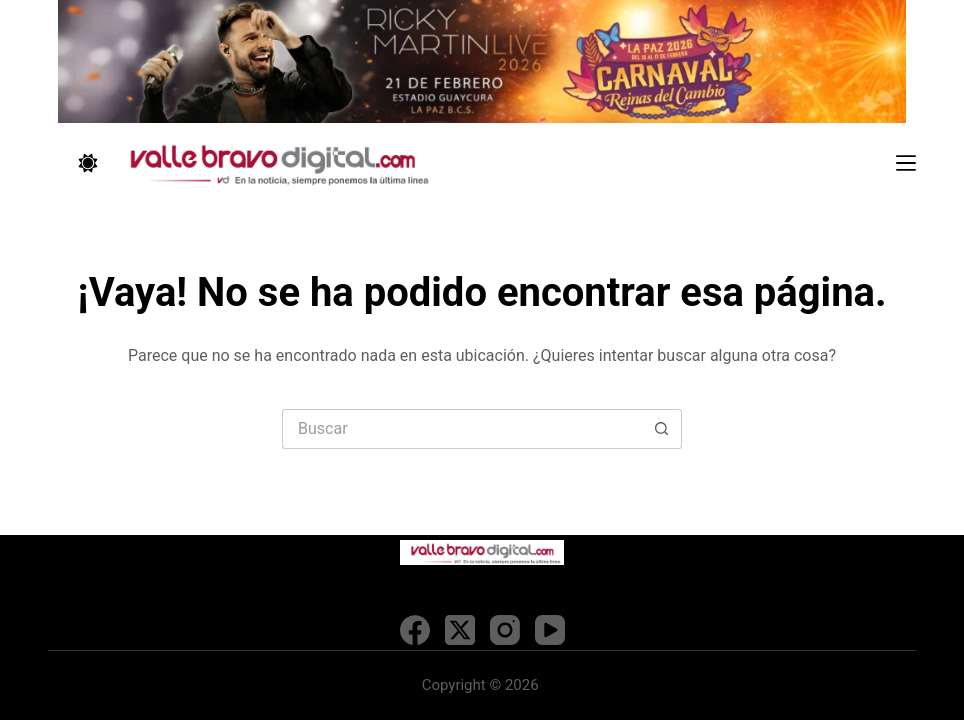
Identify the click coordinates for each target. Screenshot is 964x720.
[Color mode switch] (88, 163)
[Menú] (906, 163)
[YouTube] (550, 630)
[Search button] (662, 429)
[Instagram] (505, 630)
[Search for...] (462, 429)
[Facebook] (415, 630)
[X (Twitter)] (460, 630)
